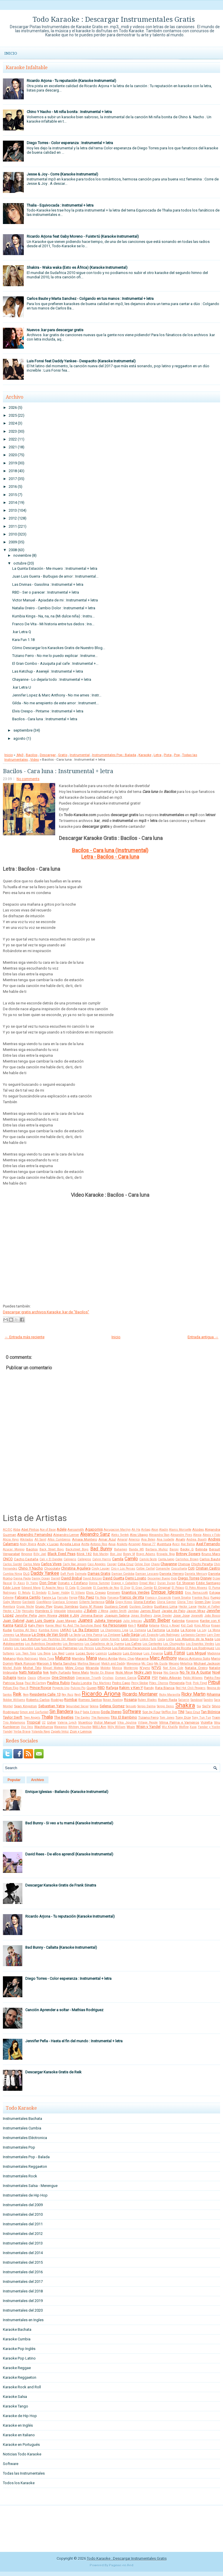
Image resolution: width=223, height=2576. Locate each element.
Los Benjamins (73, 1644)
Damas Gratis (99, 1573)
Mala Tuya (46, 1658)
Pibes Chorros (158, 1683)
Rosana (130, 1699)
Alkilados (26, 1539)
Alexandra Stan (159, 1535)
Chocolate (52, 1568)
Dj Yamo (32, 1583)
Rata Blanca (165, 1688)
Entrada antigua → (203, 1337)
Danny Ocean (41, 1578)
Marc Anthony (163, 1658)
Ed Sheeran (186, 1583)
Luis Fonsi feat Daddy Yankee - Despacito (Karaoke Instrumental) (81, 361)
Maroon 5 (44, 1663)
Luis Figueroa (153, 1653)
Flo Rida (100, 1597)
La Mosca (22, 1635)
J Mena (103, 1611)
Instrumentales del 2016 (23, 2272)
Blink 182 (84, 1554)
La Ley (201, 1630)
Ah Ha (136, 1529)
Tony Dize (182, 1717)
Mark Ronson (25, 1663)
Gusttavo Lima (165, 1606)
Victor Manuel (105, 1722)
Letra (157, 755)
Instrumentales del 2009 (23, 2205)
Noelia (21, 1678)
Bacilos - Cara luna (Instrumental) (110, 850)
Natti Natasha (30, 1672)
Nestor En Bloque (102, 1672)
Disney (206, 1578)
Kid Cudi (187, 1625)
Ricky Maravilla (169, 1695)
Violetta (207, 1722)
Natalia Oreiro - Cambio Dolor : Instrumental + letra (53, 608)
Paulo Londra (81, 1683)
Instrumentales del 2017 (23, 2281)
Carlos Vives (51, 1564)
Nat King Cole (173, 1668)
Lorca (161, 1639)
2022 (13, 439)
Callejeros (84, 1559)
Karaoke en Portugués (21, 2444)
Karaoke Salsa (15, 2396)
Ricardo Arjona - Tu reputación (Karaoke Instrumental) (71, 80)
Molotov (105, 1668)
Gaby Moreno (12, 1602)
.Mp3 (20, 755)
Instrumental (80, 755)
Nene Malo (80, 1672)
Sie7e (206, 1706)
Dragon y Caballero (124, 1583)
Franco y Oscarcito (158, 1597)
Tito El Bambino (124, 1717)
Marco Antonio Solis (194, 1658)
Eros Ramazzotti (196, 1593)
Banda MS (136, 1549)
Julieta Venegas (108, 1620)
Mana (91, 1658)
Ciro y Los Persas (123, 1568)
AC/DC (7, 1529)
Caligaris (70, 1559)
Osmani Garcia (125, 1678)
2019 (13, 463)
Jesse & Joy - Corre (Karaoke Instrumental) (62, 174)
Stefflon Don (169, 1712)
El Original (162, 1588)
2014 (13, 502)
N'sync (145, 1668)
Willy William (116, 1727)
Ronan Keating (113, 1700)
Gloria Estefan (145, 1602)
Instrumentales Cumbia (22, 2128)
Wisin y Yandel (148, 1726)
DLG (26, 1574)
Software (132, 1711)
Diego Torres (188, 1578)
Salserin (183, 1700)
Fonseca (113, 1597)
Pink (189, 1683)
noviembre (22, 555)
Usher (51, 1722)
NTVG (156, 1667)
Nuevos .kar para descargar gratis (55, 330)
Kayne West (53, 1625)
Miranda (92, 1668)
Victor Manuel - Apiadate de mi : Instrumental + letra (55, 600)
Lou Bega (44, 1653)
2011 (13, 526)
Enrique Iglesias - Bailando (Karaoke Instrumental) (66, 1791)
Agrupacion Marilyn (117, 1529)
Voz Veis (27, 1727)
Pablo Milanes (193, 1678)
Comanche (163, 1568)
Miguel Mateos (53, 1668)
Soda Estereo (91, 1712)
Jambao (133, 1611)
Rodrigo (57, 1700)
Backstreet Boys (77, 1549)
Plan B (23, 1688)
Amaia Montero (84, 1539)
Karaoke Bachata (17, 2329)
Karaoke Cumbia (16, 2339)
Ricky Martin (193, 1694)
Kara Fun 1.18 (23, 639)
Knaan (215, 1625)
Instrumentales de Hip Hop (25, 2195)
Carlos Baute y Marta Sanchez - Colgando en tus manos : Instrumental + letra (90, 298)
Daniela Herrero (171, 1574)
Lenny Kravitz (110, 1639)
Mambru (78, 1658)
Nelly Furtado (60, 1672)
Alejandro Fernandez (34, 1534)
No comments (28, 779)
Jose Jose (181, 1615)
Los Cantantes (152, 1644)
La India (172, 1630)
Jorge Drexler (162, 1615)
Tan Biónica (210, 1712)
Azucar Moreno (13, 1549)
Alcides (198, 1529)
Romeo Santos (90, 1700)
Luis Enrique (132, 1653)
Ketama (154, 1625)
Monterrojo (131, 1668)
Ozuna (144, 1677)
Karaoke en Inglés (18, 2425)
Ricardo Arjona (101, 1693)
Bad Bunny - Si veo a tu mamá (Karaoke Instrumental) (69, 1823)
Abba (16, 1529)
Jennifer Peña (26, 1615)
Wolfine (184, 1727)
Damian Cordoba (123, 1574)
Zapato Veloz (60, 1731)
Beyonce (26, 1554)
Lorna (170, 1639)
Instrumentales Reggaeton (25, 2166)
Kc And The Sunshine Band (82, 1625)
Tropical (33, 1722)
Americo (134, 1539)
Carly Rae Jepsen (75, 1564)
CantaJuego (166, 1559)
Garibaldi (28, 1602)
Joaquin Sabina (117, 1615)
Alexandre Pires (181, 1535)
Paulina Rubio (58, 1683)
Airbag (145, 1529)
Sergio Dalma (146, 1706)
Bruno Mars (211, 1554)
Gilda (109, 1601)
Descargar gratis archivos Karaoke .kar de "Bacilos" (46, 1312)
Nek (46, 1672)
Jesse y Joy (68, 1615)
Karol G (21, 1625)
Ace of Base (48, 1529)
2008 (13, 550)
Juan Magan (66, 1621)
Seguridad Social (77, 1706)
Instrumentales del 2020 (23, 2310)
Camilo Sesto (148, 1559)
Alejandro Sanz (95, 1534)
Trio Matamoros (14, 1722)
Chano (155, 1564)
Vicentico (85, 1722)
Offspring (43, 1678)
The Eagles (82, 1717)
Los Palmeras (67, 1648)
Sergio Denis (165, 1706)
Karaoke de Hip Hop (20, 2416)
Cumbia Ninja (12, 1574)
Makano (9, 1658)
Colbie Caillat (145, 1568)
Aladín (163, 1529)
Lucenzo (101, 1653)
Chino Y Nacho (30, 1568)
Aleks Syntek (120, 1535)
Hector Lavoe (187, 1606)
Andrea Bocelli (196, 1539)
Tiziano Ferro (148, 1717)
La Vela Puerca (92, 1635)
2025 (13, 415)
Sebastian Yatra (51, 1706)
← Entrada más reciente (24, 1337)
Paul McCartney (35, 1683)
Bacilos (31, 755)
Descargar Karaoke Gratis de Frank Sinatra (60, 1885)
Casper (112, 1564)
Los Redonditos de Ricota (171, 1648)
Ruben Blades (147, 1700)
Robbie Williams (14, 1700)
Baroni (174, 1549)
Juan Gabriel (13, 1620)
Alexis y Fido (211, 1535)
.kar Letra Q (21, 632)
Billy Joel (39, 1554)
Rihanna (213, 1694)
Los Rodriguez (203, 1648)
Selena (94, 1706)
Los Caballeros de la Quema (104, 1644)
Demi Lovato (135, 1578)
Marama (142, 1658)
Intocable (60, 1611)
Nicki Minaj (124, 1672)
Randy (149, 1688)
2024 (13, 423)
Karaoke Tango (15, 2406)
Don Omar (48, 1583)
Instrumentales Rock (20, 2176)
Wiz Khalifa (170, 1727)
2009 (13, 542)
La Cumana (138, 1630)
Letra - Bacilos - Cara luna (110, 857)
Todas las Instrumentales (24, 2473)
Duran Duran (166, 1583)
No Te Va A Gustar (195, 1672)
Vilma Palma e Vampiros (179, 1722)
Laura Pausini (88, 1639)
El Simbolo (39, 1593)
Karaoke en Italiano (19, 2435)
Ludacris (115, 1653)
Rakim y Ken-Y (131, 1687)
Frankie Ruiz (201, 1597)
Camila (117, 1559)
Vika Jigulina (126, 1722)
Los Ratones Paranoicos (131, 1648)
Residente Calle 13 (45, 1694)
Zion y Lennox (81, 1731)
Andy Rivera (28, 1544)
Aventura (164, 1544)
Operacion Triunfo (88, 1678)
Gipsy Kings (124, 1602)
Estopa (214, 1592)
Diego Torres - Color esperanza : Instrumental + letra (70, 143)
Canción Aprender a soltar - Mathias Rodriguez (64, 2010)
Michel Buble (12, 1668)
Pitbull (214, 1682)
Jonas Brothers (141, 1615)
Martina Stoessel (89, 1663)
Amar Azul (107, 1539)
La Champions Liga (114, 1630)
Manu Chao (126, 1658)
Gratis (62, 755)
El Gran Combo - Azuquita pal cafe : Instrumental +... (55, 663)
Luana (70, 1653)
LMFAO (65, 1630)
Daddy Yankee (44, 1573)
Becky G (187, 1549)
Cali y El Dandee (50, 1559)
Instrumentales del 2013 (23, 2243)
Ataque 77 (149, 1544)
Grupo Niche (25, 1606)
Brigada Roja (166, 1554)
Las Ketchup (30, 1639)
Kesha (142, 1625)
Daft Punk (67, 1574)
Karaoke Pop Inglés (19, 2348)
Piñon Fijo (10, 1688)
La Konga (188, 1630)
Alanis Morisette (180, 1529)
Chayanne (169, 1564)
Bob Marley (101, 1554)
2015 (13, 494)
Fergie (73, 1597)
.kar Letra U (21, 687)
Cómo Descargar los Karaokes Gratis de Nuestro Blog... (58, 648)
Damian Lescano (146, 1574)
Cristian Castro (208, 1568)
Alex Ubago (139, 1535)
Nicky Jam (143, 1672)
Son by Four (151, 1712)
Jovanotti (197, 1615)
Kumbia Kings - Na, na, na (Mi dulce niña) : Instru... (53, 616)
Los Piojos (103, 1648)
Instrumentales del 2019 (23, 2301)
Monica (117, 1668)
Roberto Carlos (38, 1700)
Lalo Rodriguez (169, 1635)
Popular (14, 1780)
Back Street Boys (51, 1549)
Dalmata (81, 1574)
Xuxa (193, 1727)
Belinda (201, 1549)
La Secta (74, 1635)
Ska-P (78, 1712)
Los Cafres (133, 1644)
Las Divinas (11, 1639)
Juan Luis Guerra (40, 1620)
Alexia (197, 1535)
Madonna (213, 1653)
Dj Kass (19, 1583)
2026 (13, 407)
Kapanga (192, 1621)
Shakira (185, 1705)
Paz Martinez (102, 1683)
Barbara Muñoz (156, 1549)
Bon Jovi (116, 1554)
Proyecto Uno (60, 1688)
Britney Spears (188, 1554)
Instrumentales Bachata (22, 2118)
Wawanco (60, 1727)
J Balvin (90, 1610)
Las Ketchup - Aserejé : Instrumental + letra (47, 671)
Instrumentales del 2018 (23, 2291)
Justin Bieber (156, 1620)
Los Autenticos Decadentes (43, 1644)
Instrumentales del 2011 (23, 2224)
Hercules (28, 1611)
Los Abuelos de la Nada (194, 1639)
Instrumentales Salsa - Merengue (30, 2185)
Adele (61, 1529)
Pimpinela (177, 1683)
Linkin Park (148, 1639)
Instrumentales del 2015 (23, 2262)
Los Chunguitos (174, 1644)
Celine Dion (142, 1564)
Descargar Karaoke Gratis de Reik (53, 2072)
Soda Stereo (111, 1712)
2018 (13, 471)
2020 (13, 455)
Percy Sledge (139, 1683)
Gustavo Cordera (140, 1606)
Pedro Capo (121, 1683)
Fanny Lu (49, 1597)
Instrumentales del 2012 (23, 2233)
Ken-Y (132, 1625)
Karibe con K (210, 1621)
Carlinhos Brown (187, 1559)
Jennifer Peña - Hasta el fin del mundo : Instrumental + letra (74, 2041)
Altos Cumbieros (59, 1539)
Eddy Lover (11, 1588)
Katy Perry (36, 1625)
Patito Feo (212, 1678)
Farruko (62, 1597)
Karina (8, 1625)
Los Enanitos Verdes (200, 1644)
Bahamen (120, 1549)
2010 (13, 534)
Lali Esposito (149, 1635)
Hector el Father (209, 1606)
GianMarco (43, 1602)
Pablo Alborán (170, 1678)
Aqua (112, 1544)
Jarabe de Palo (173, 1611)
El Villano (78, 1593)
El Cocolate (84, 1588)
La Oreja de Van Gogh (50, 1634)
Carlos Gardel (12, 1564)
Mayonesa (134, 1663)
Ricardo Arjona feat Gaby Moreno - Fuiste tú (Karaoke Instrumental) (83, 236)
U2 (44, 1722)
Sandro (208, 1700)
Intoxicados (74, 1611)
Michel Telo (32, 1668)
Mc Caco (147, 1663)
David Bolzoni (92, 1578)
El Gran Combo (142, 1588)
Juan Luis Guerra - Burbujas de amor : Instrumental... (55, 576)
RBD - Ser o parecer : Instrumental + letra (45, 592)
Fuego (215, 1597)
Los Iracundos (23, 1648)
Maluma (63, 1658)
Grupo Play (43, 1606)
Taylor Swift (12, 1717)
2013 (13, 510)
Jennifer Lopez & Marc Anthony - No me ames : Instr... (56, 695)
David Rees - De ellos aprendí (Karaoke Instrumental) (69, 1854)
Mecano (174, 1663)
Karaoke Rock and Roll (22, 2387)
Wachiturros (43, 1727)
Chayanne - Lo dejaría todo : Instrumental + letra (51, 679)
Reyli (77, 1695)
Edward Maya (31, 1588)
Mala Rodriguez (27, 1658)
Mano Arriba (108, 1658)
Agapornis (94, 1529)
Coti (191, 1568)
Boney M (129, 1554)
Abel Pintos (30, 1529)
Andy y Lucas (48, 1544)
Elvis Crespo (96, 1592)
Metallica (186, 1663)
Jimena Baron (91, 1615)
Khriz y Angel (170, 1625)
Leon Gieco (130, 1639)
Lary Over (213, 1635)
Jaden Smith (118, 1611)
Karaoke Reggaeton (19, 2377)
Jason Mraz (195, 1611)
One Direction (63, 1677)
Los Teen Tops (26, 1653)
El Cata (70, 1588)
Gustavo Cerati (116, 1606)
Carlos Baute (209, 1559)
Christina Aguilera (75, 1568)
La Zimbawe (112, 1635)
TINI (181, 1712)
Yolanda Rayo (40, 1731)
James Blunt (150, 1611)
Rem (26, 1695)
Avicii (176, 1544)
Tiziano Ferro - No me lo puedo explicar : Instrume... (55, 655)
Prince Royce (40, 1687)
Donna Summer (99, 1583)
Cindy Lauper (100, 1568)
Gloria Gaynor (166, 1602)
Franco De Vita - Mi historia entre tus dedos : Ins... (53, 624)
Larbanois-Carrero (193, 1635)
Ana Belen (148, 1539)
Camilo (131, 1558)
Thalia (47, 1717)
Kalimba (178, 1621)
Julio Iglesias (132, 1621)
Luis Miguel (196, 1653)
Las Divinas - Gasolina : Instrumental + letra (47, 584)
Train (216, 1717)
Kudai (7, 1630)
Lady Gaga (131, 1634)
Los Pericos (86, 1648)
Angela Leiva (70, 1544)
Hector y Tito (12, 1611)
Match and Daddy (113, 1663)
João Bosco (212, 1615)
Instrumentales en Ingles (23, 2320)
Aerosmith (75, 1529)
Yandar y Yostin (209, 1727)
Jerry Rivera (47, 1615)
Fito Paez (86, 1597)
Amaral (122, 1539)
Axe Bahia (188, 1544)
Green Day (203, 1602)
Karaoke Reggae (17, 2368)
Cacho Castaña (26, 1559)
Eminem (113, 1592)
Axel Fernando (208, 1544)
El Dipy (125, 1588)
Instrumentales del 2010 (23, 2214)
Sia (199, 1706)
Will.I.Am (99, 1727)
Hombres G (44, 1611)
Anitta (85, 1544)
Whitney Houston (79, 1727)
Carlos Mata (31, 1564)
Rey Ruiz (67, 1695)
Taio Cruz (192, 1712)
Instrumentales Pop (19, 2147)
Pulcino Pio (78, 1688)
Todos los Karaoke (19, 2483)
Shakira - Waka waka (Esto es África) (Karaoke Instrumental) (77, 267)
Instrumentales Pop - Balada (114, 755)
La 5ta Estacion (86, 1630)
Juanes (85, 1620)
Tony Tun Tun (201, 1717)
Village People (148, 1722)
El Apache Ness (53, 1588)
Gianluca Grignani (65, 1602)
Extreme (8, 1597)
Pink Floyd (200, 1683)
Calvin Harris (101, 1559)
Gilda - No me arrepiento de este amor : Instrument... (55, 703)
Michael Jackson (207, 1663)
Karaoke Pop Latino (19, 2358)
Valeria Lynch (67, 1722)
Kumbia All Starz (25, 1630)
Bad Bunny (101, 1549)
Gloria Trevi (185, 1602)
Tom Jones (166, 1717)
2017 (13, 478)
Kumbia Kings (49, 1630)
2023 (13, 431)
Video (34, 759)
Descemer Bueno (159, 1578)
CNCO (8, 1559)
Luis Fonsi (174, 1653)
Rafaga (112, 1687)
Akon (154, 1529)
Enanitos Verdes (136, 1592)
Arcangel (134, 1544)
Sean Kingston (25, 1706)
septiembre (23, 730)
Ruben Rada (167, 1700)
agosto (19, 738)
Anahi (180, 1539)
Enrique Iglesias (167, 1592)
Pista (168, 755)
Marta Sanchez (64, 1663)
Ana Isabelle (166, 1539)
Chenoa (184, 1564)
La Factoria (156, 1630)
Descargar (48, 755)
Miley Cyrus (74, 1668)
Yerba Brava (21, 1731)
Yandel (7, 1731)
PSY (155, 1678)
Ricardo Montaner (140, 1694)
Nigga (157, 1672)
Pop (177, 755)
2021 (13, 447)
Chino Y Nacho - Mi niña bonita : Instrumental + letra (69, 112)
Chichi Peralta (202, 1564)
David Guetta (113, 1578)
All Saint (40, 1539)
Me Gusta (161, 1663)
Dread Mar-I (147, 1583)
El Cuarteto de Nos (106, 1588)
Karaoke (145, 755)
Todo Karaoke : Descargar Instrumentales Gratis (114, 19)
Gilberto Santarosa (92, 1602)
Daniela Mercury (196, 1574)
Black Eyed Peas (61, 1554)
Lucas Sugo (85, 1653)
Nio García (171, 1672)
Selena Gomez (112, 1706)
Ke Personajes (115, 1625)
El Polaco (178, 1588)
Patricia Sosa (13, 1683)
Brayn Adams (145, 1554)
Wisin (131, 1727)
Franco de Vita (132, 1597)
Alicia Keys (11, 1539)
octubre (19, 563)
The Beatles (63, 1717)
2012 (13, 518)
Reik (17, 1694)
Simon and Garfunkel (34, 1712)
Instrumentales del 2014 (23, 2253)
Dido (174, 1578)
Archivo (37, 1780)
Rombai (70, 1699)
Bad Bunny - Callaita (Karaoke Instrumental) (61, 1947)
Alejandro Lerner (66, 1535)
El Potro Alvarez (196, 1588)
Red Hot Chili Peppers (191, 1688)
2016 (13, 486)
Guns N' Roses (91, 1606)
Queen (92, 1688)
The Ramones (100, 1717)
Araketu (122, 1544)
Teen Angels (32, 1717)
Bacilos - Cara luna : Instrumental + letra (44, 719)
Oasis (32, 1678)
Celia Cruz (126, 1564)
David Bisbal (71, 1578)
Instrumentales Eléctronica (25, 2138)
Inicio (10, 53)
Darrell (55, 1578)
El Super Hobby (59, 1593)
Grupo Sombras (66, 1606)
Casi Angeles (96, 1564)
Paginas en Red (121, 2565)
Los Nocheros (44, 1648)
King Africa (202, 1625)
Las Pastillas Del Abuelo (59, 1639)
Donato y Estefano (73, 1583)
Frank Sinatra (181, 1597)
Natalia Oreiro (196, 1668)
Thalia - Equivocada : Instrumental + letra (60, 205)
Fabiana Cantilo (28, 1597)
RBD (101, 1687)
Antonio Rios (98, 1544)
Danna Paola (22, 1578)
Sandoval (196, 1700)
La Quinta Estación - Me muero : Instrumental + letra (54, 568)
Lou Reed (58, 1653)
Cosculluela (179, 1568)
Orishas (108, 1678)
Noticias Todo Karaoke (22, 2454)
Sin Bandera (61, 1711)
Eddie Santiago (208, 1583)
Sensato (131, 1706)
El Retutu (24, 1593)
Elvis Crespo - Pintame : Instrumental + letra (47, 711)
